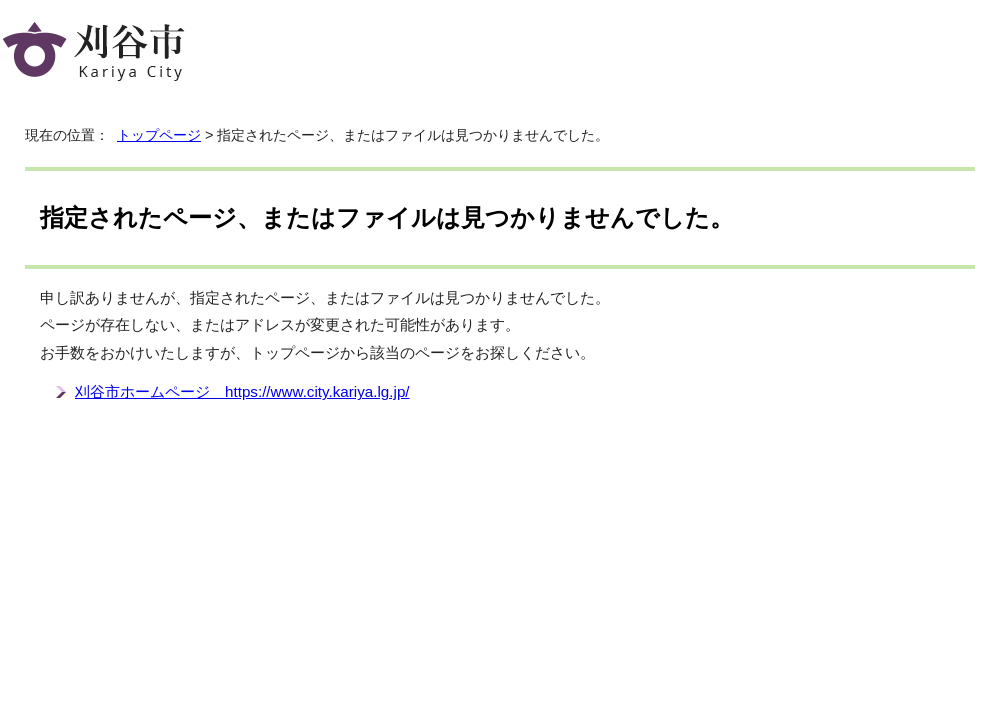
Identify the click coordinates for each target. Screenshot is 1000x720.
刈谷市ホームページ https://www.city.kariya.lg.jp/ (242, 391)
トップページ (159, 135)
